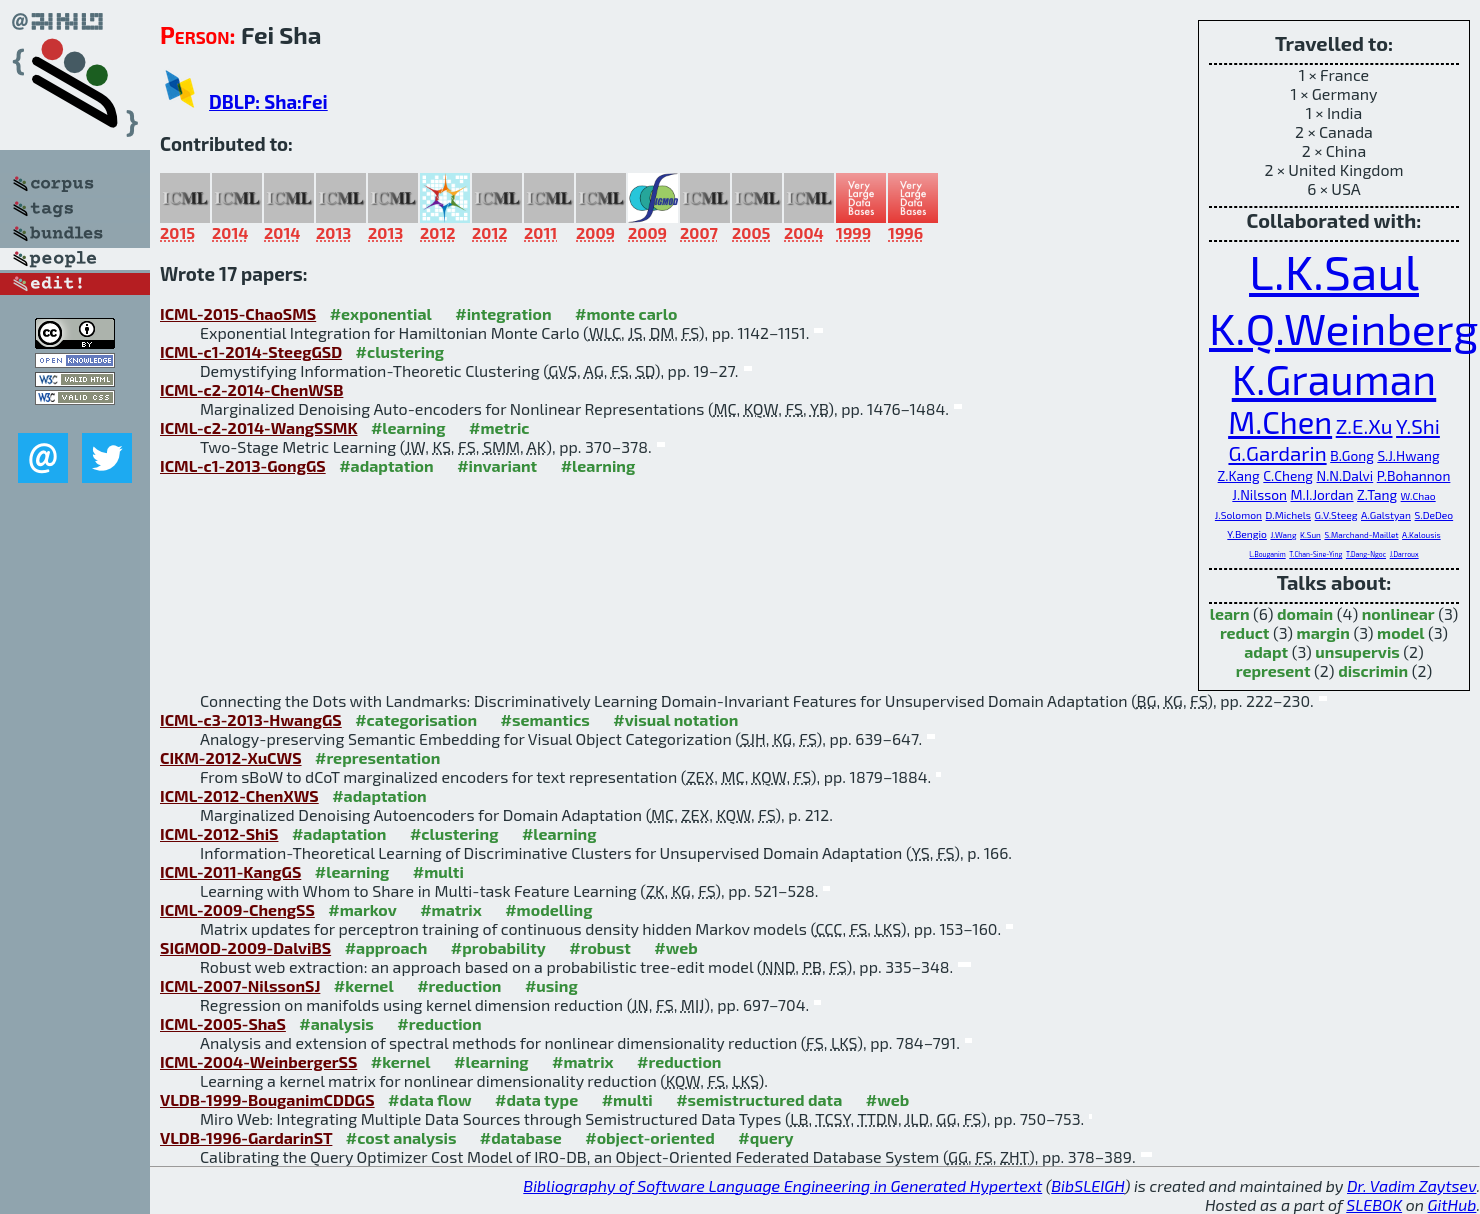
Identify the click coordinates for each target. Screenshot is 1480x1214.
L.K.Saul (1334, 271)
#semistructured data (759, 1099)
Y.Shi (1418, 425)
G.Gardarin (1277, 452)
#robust (600, 947)
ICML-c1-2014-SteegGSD (251, 351)
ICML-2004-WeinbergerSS (258, 1061)
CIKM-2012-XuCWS (231, 757)
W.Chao (1418, 496)
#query (765, 1137)
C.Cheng (1288, 475)
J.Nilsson (1259, 494)
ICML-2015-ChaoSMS (238, 313)
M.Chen (1280, 421)
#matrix (451, 909)
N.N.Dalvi (1345, 475)
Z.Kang (1239, 475)
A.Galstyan (1386, 515)
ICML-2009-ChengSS (237, 909)
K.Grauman (1334, 378)
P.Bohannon (1414, 475)
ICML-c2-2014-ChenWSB (251, 389)
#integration (503, 313)
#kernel (364, 985)
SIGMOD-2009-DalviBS (245, 947)
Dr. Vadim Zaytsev (1411, 1185)
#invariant (497, 465)
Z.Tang (1377, 494)
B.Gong (1352, 455)
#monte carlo (626, 313)
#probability (498, 947)
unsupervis (1357, 651)
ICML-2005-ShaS (223, 1023)
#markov (362, 909)
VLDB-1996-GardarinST (246, 1137)
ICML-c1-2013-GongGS (243, 465)
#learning (408, 427)
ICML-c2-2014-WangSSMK (258, 427)
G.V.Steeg (1336, 515)
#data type (536, 1099)
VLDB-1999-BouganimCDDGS (267, 1099)
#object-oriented (650, 1137)
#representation (377, 757)
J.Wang (1283, 535)
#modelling (548, 909)
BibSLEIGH (1087, 1185)
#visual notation (675, 719)
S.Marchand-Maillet (1361, 535)
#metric (499, 427)
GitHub (1452, 1204)
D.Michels (1288, 515)
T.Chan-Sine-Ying (1315, 554)
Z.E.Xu (1364, 425)
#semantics (544, 719)
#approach (386, 947)
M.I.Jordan (1322, 494)
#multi (438, 871)
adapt (1266, 651)
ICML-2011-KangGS (230, 871)
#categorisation (416, 719)
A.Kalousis (1421, 535)
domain (1305, 613)
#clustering (400, 351)
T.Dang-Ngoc (1366, 554)
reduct (1244, 632)
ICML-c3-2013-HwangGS (251, 719)
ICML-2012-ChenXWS (239, 795)
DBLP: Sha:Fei (268, 101)
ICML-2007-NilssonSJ (240, 985)
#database (521, 1137)
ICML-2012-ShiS (219, 833)
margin (1323, 632)
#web (675, 947)
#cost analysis (401, 1137)
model (1400, 632)
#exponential (381, 313)
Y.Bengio (1247, 534)
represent (1273, 670)
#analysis (336, 1023)
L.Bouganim (1267, 554)
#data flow (429, 1099)
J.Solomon (1238, 515)
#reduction (459, 985)
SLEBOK (1374, 1204)
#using (551, 985)
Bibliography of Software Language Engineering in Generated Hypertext (782, 1185)
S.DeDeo (1434, 515)
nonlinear (1398, 613)
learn (1230, 613)
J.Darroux (1404, 554)
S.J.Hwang (1408, 455)
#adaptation (386, 465)
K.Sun (1310, 535)
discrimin (1373, 670)
